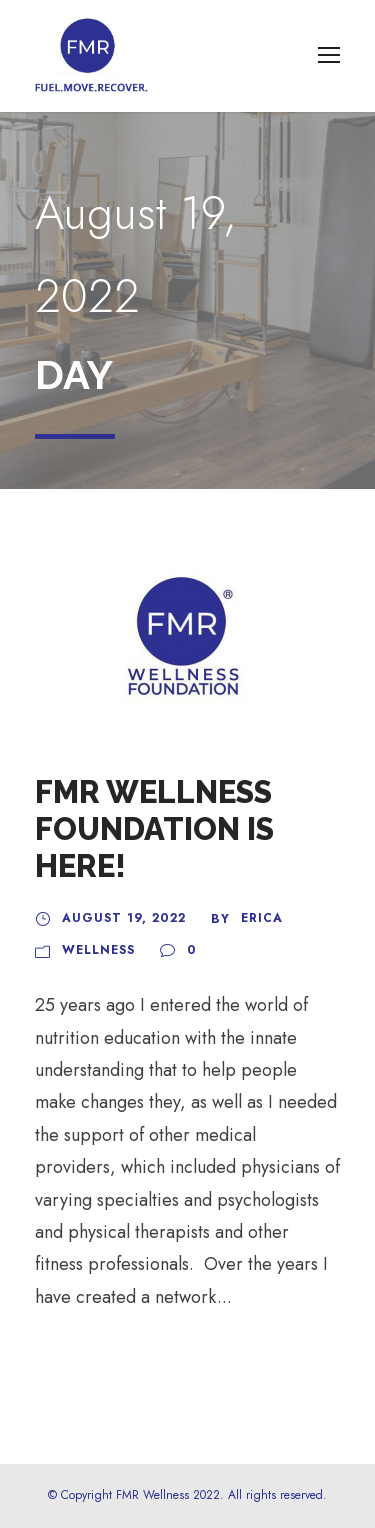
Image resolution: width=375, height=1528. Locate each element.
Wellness (98, 950)
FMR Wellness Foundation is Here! (154, 829)
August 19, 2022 (124, 918)
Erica (262, 918)
